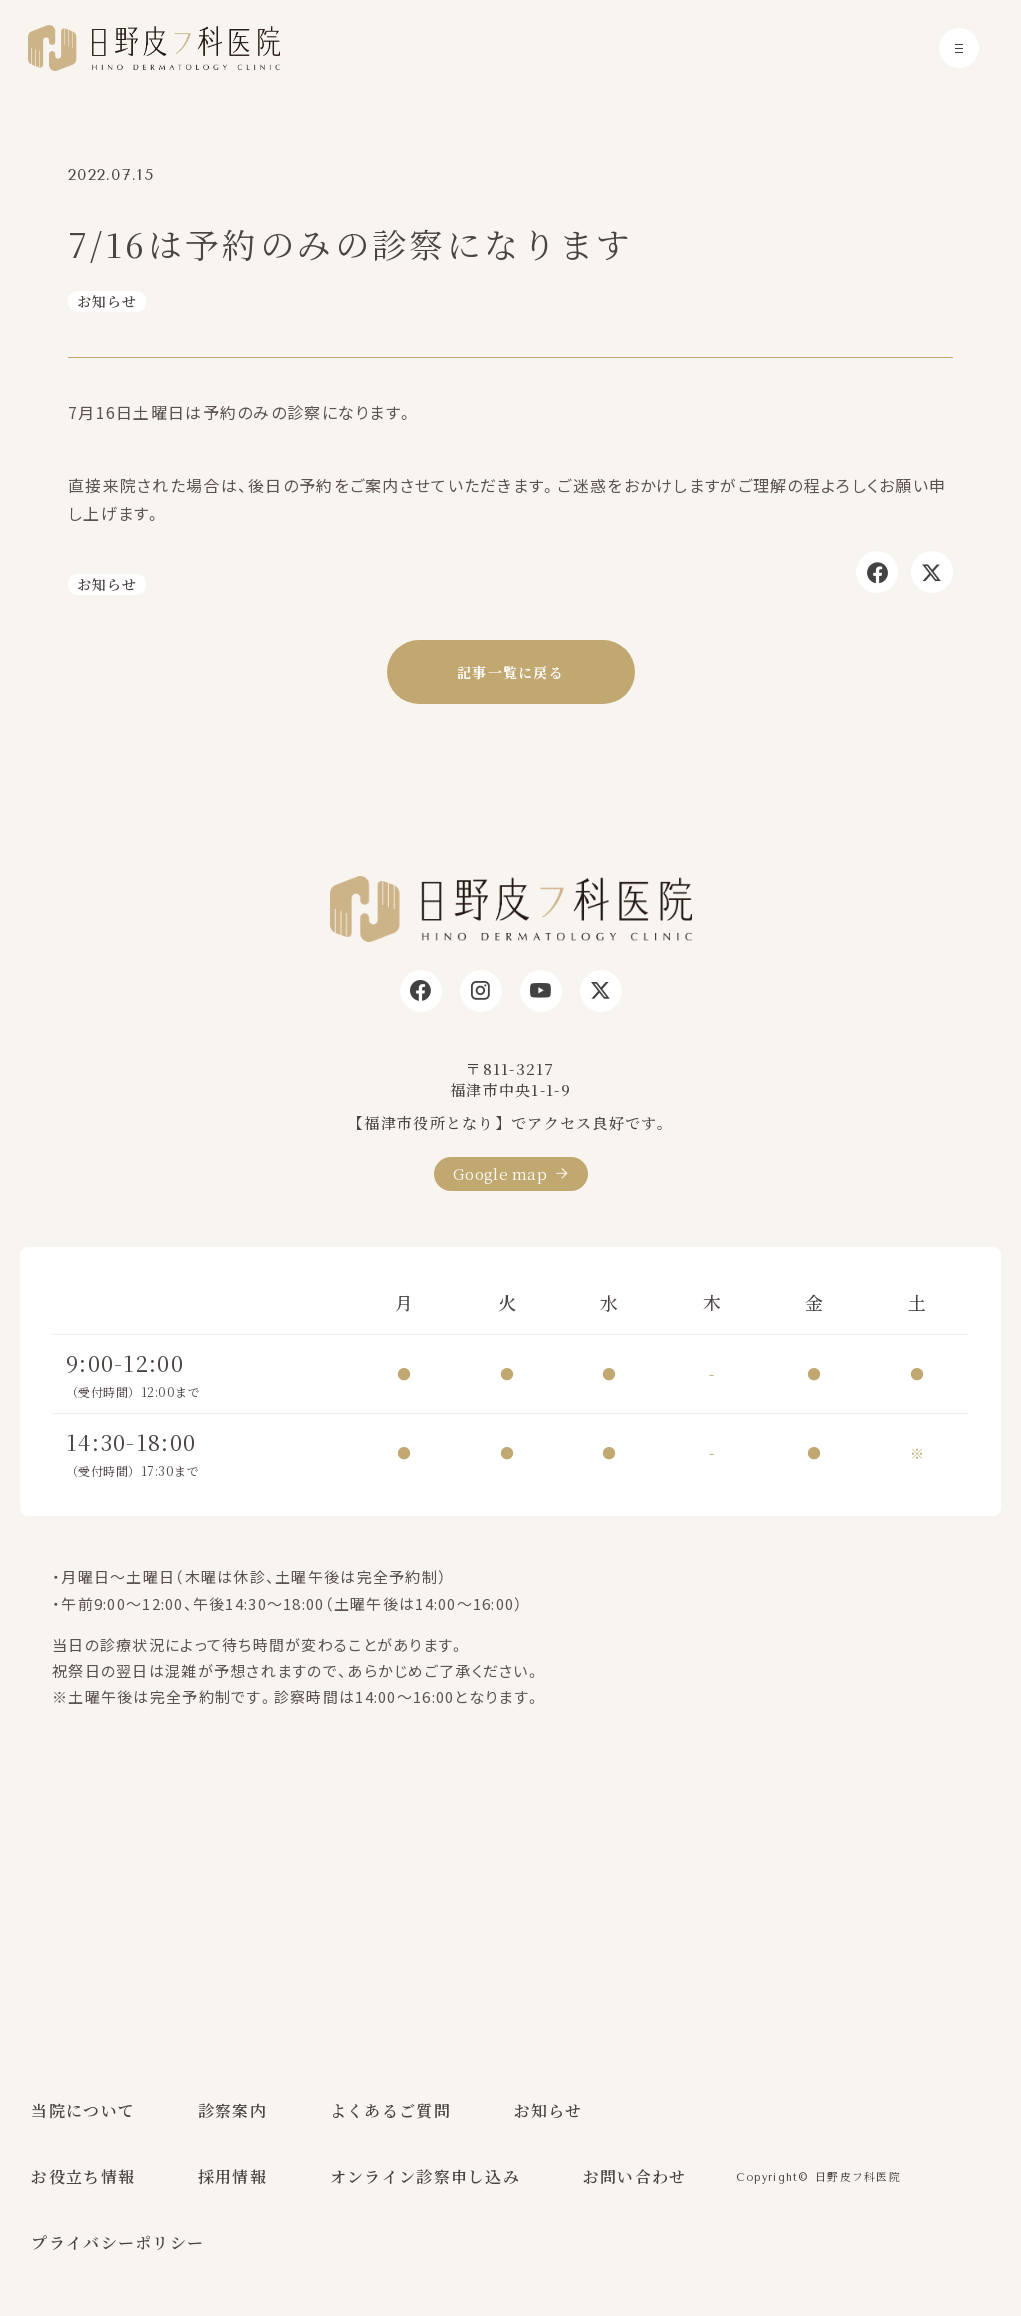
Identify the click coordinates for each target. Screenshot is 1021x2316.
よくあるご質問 (390, 2110)
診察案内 (232, 2110)
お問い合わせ (635, 2176)
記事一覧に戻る (510, 672)
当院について (83, 2110)
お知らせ (107, 301)
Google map (500, 1173)
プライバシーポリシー (117, 2242)
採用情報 (232, 2176)
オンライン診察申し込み (425, 2176)
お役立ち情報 (83, 2176)
